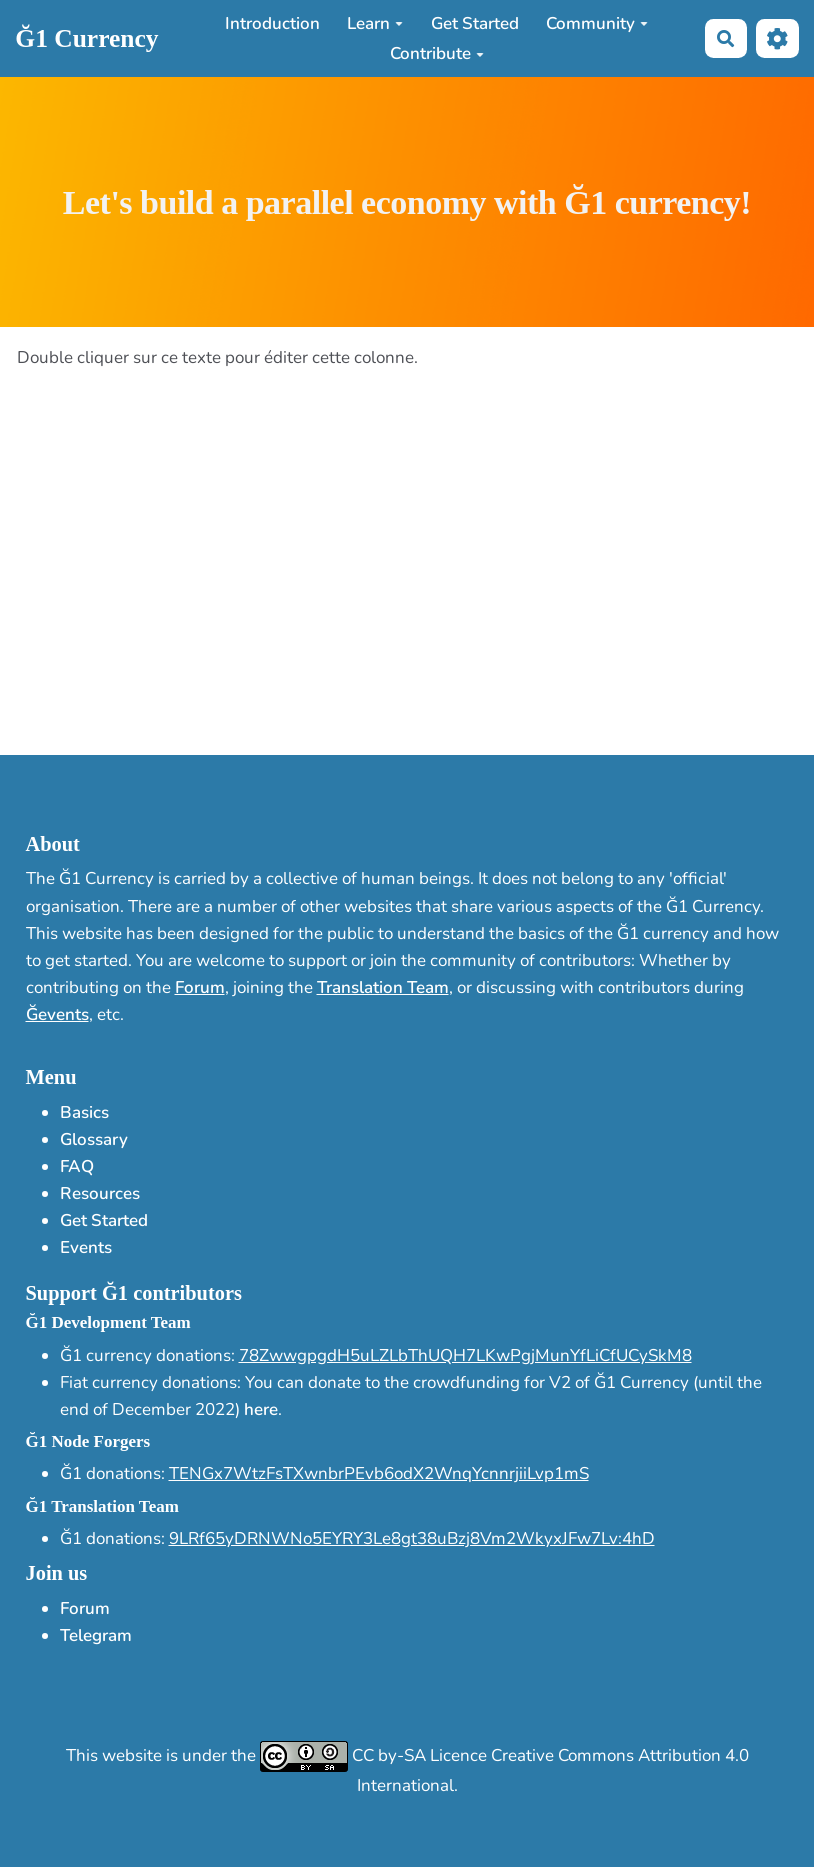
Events (86, 1247)
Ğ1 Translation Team (102, 1506)
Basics (84, 1112)
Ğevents (57, 1014)
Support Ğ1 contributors (134, 1293)
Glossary (94, 1139)
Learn (375, 23)
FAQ (77, 1166)
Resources (100, 1193)
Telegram (96, 1635)
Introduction (272, 23)
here (261, 1409)
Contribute (437, 53)
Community (597, 23)
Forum (200, 987)
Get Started (475, 23)
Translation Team (383, 987)
